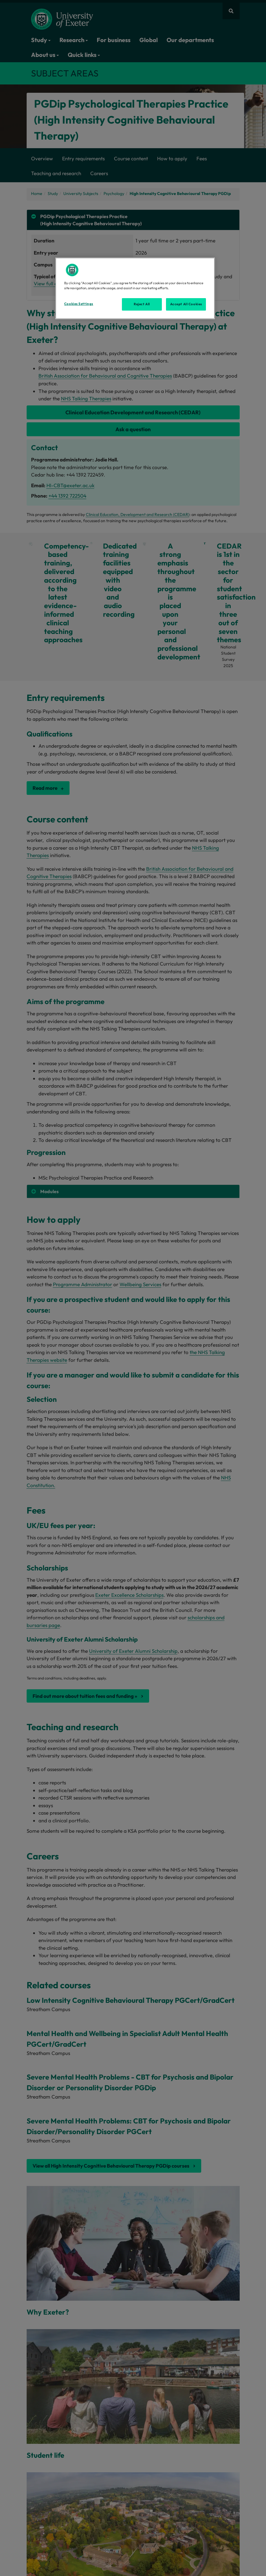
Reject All (142, 304)
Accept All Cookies (186, 304)
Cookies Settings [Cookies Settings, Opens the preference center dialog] (78, 304)
